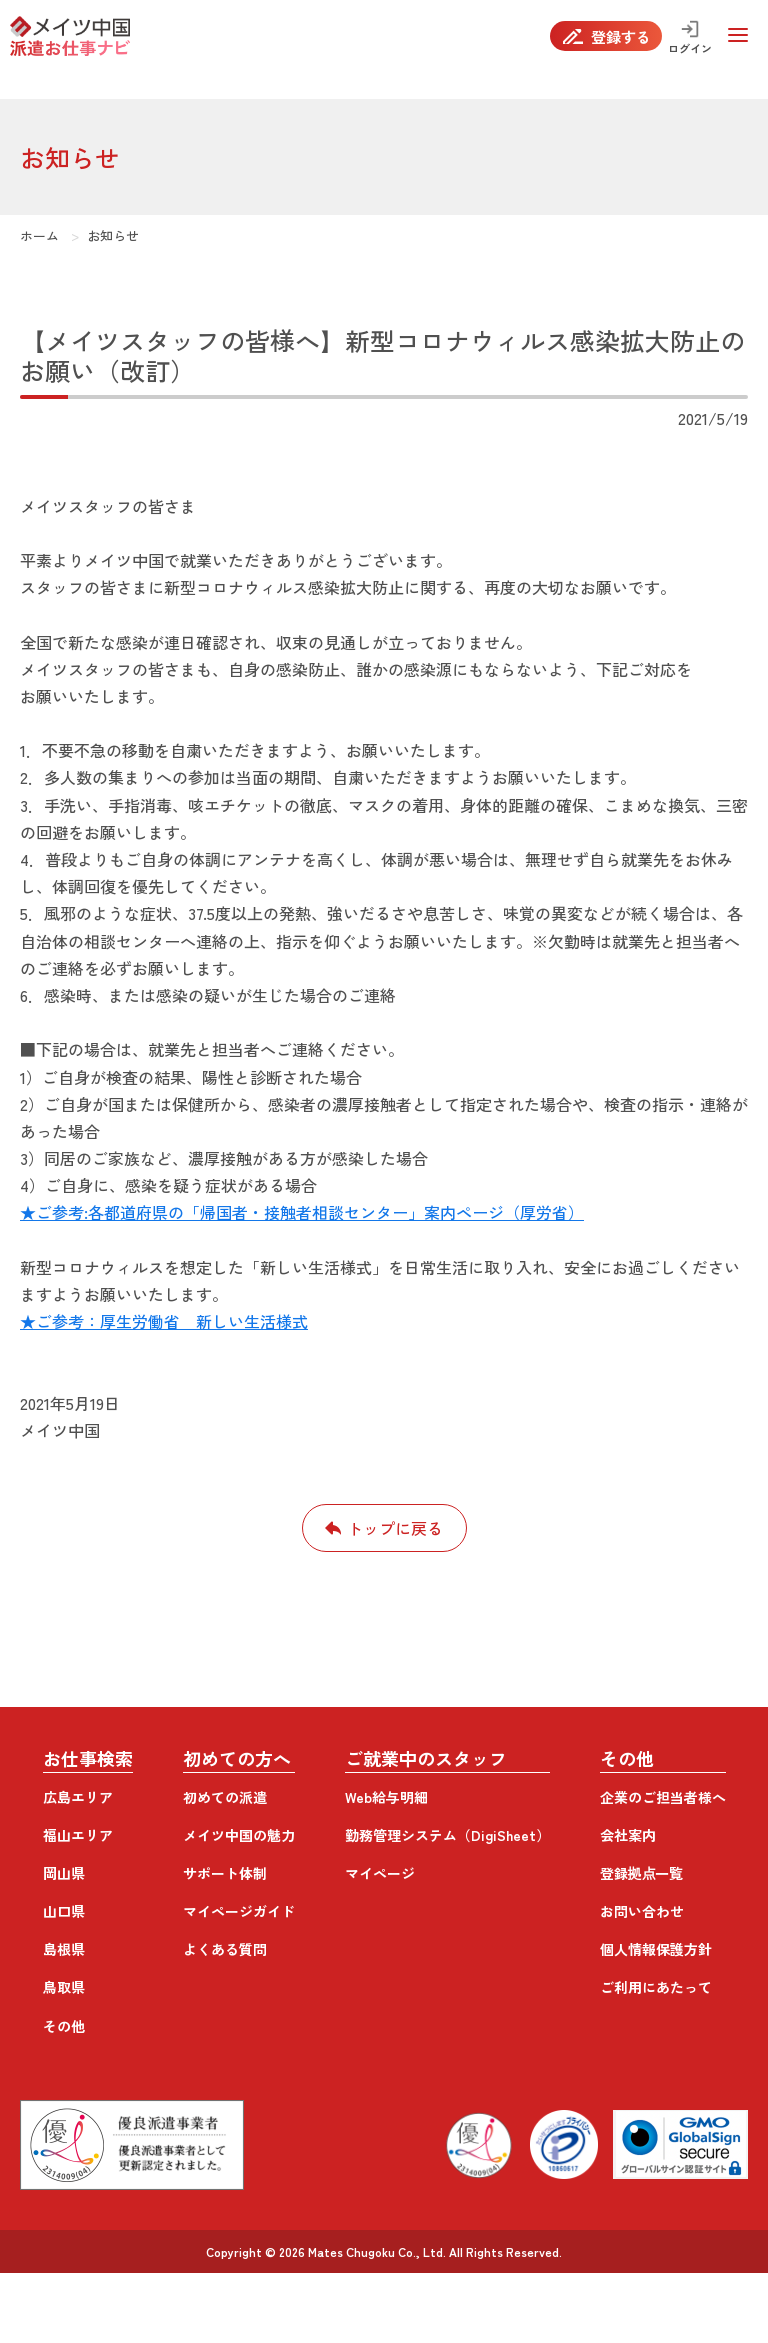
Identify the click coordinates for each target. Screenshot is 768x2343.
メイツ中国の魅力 (239, 1835)
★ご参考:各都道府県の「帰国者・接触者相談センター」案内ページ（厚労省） (302, 1212)
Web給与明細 (386, 1797)
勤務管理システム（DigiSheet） (447, 1835)
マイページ (380, 1873)
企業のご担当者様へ (663, 1797)
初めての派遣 (225, 1797)
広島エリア (78, 1797)
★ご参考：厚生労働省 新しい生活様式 (164, 1321)
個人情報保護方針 (656, 1949)
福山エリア (78, 1835)
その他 (64, 2026)
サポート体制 (225, 1873)
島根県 (64, 1949)
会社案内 (628, 1835)
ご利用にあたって (656, 1987)
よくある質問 (225, 1949)
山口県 (64, 1911)
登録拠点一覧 (642, 1873)
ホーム (39, 235)
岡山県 (64, 1873)
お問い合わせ (642, 1911)
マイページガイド (239, 1911)
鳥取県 (64, 1987)
